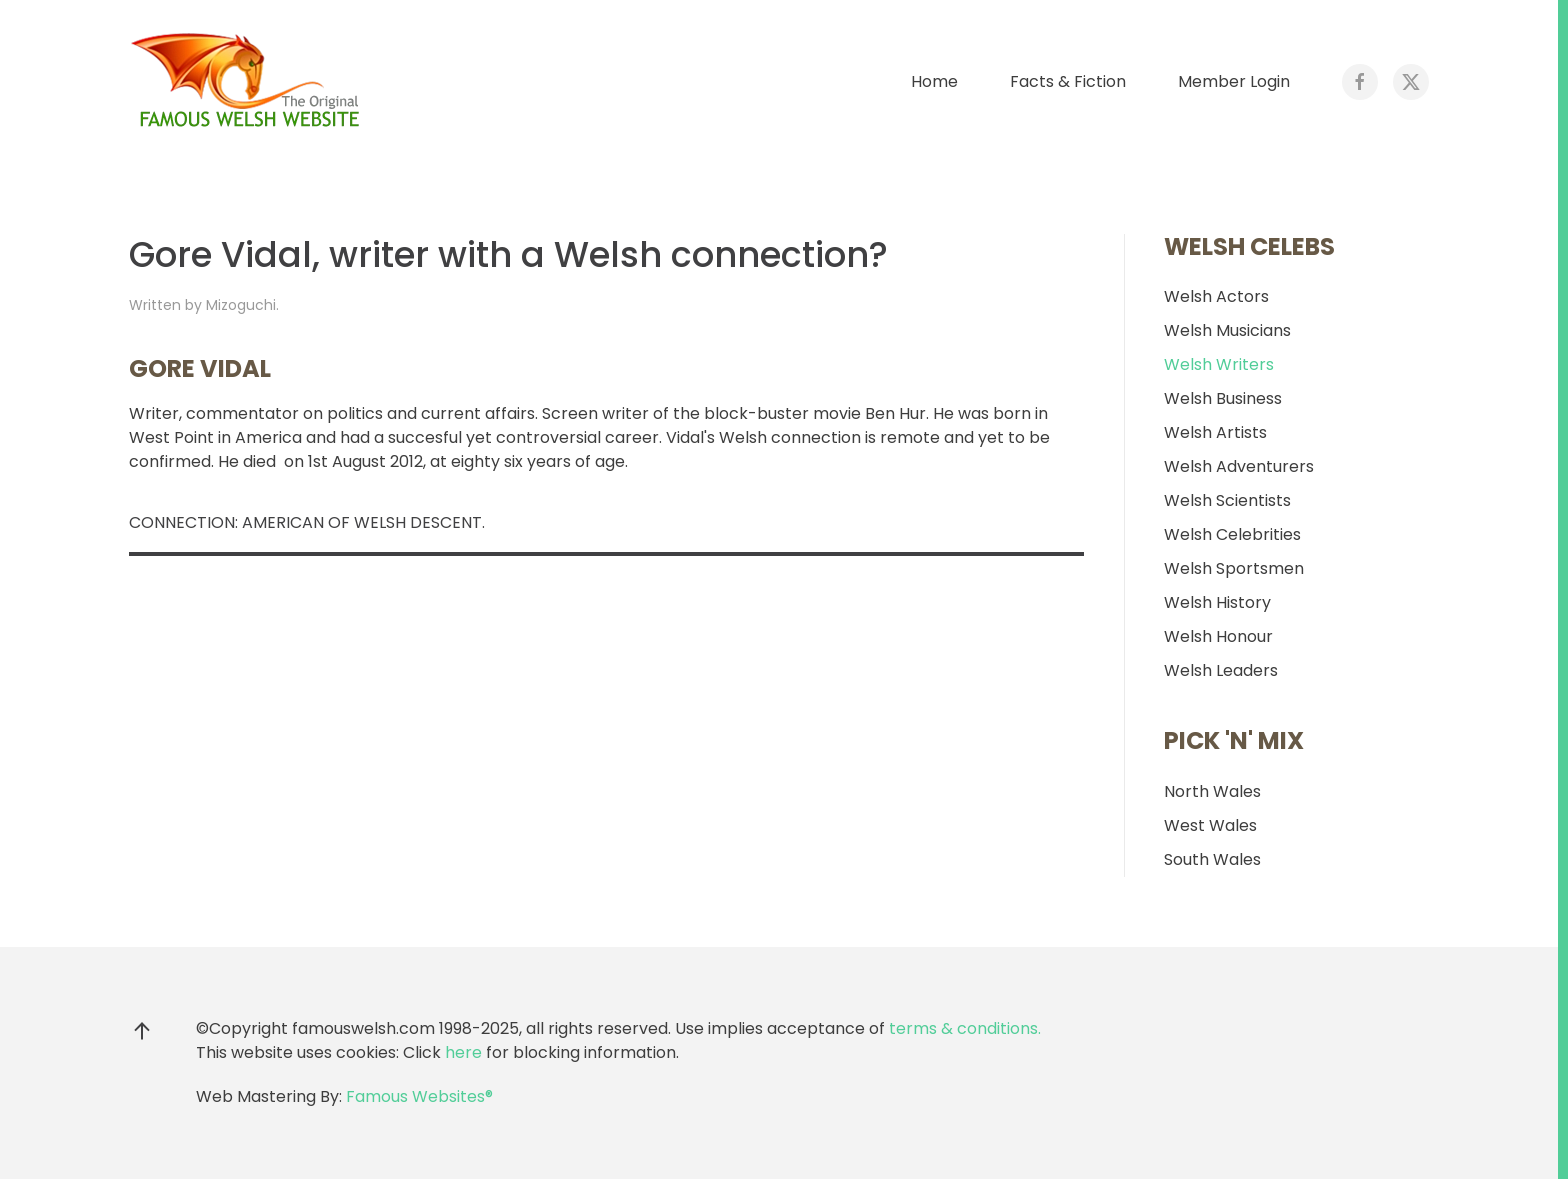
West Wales (1210, 825)
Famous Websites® (419, 1096)
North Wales (1212, 791)
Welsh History (1217, 602)
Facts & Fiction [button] (1068, 81)
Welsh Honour (1218, 636)
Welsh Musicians (1227, 330)
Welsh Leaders (1221, 670)
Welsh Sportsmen (1234, 568)
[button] (142, 1031)
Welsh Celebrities (1232, 534)
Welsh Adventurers (1239, 466)
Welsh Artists (1215, 432)
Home (934, 81)
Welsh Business (1223, 398)
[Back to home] (249, 82)
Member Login (1234, 81)
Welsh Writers (1219, 364)
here (463, 1052)
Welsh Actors (1216, 296)
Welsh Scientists (1227, 500)
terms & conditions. (965, 1028)
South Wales (1212, 859)
